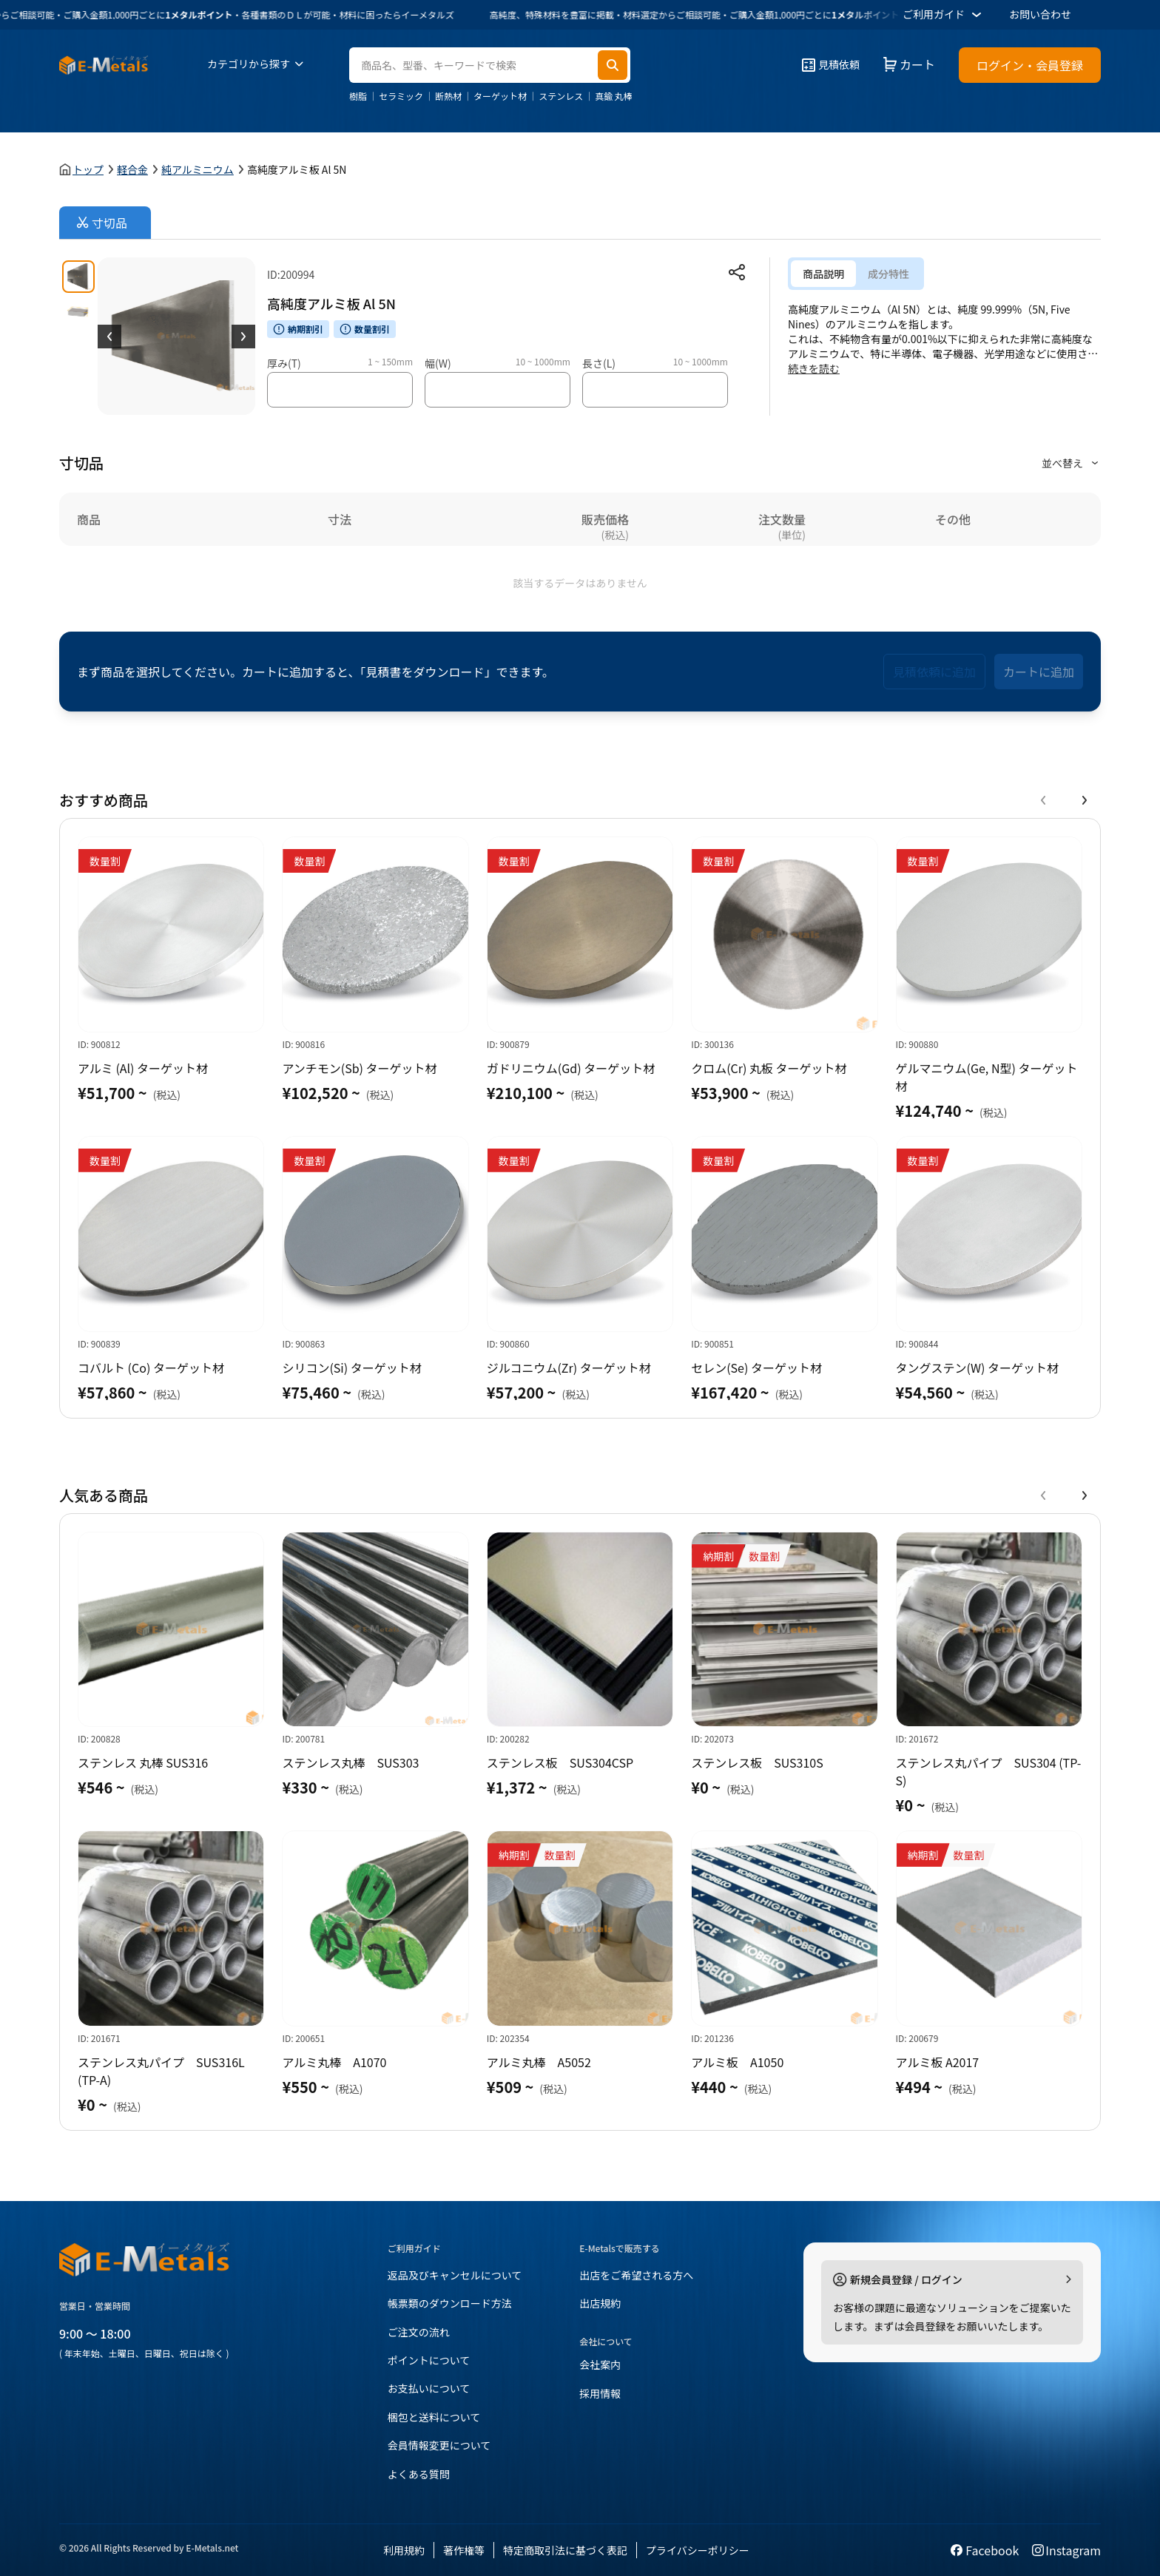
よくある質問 (419, 2474)
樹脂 (358, 96)
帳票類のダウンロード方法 (450, 2303)
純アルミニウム (197, 169)
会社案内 (600, 2364)
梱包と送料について (434, 2417)
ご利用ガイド (944, 15)
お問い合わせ (1040, 14)
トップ (88, 169)
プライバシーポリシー (697, 2550)
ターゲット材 (500, 96)
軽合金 (132, 169)
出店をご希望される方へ (636, 2275)
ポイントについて (429, 2360)
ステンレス (561, 96)
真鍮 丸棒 (614, 96)
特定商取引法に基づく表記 (565, 2550)
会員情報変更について (439, 2445)
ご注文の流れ (419, 2332)
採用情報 (600, 2393)
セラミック (401, 96)
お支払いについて (429, 2388)
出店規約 (600, 2303)
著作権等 (464, 2550)
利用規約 (404, 2550)
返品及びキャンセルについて (455, 2275)
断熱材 (448, 96)
